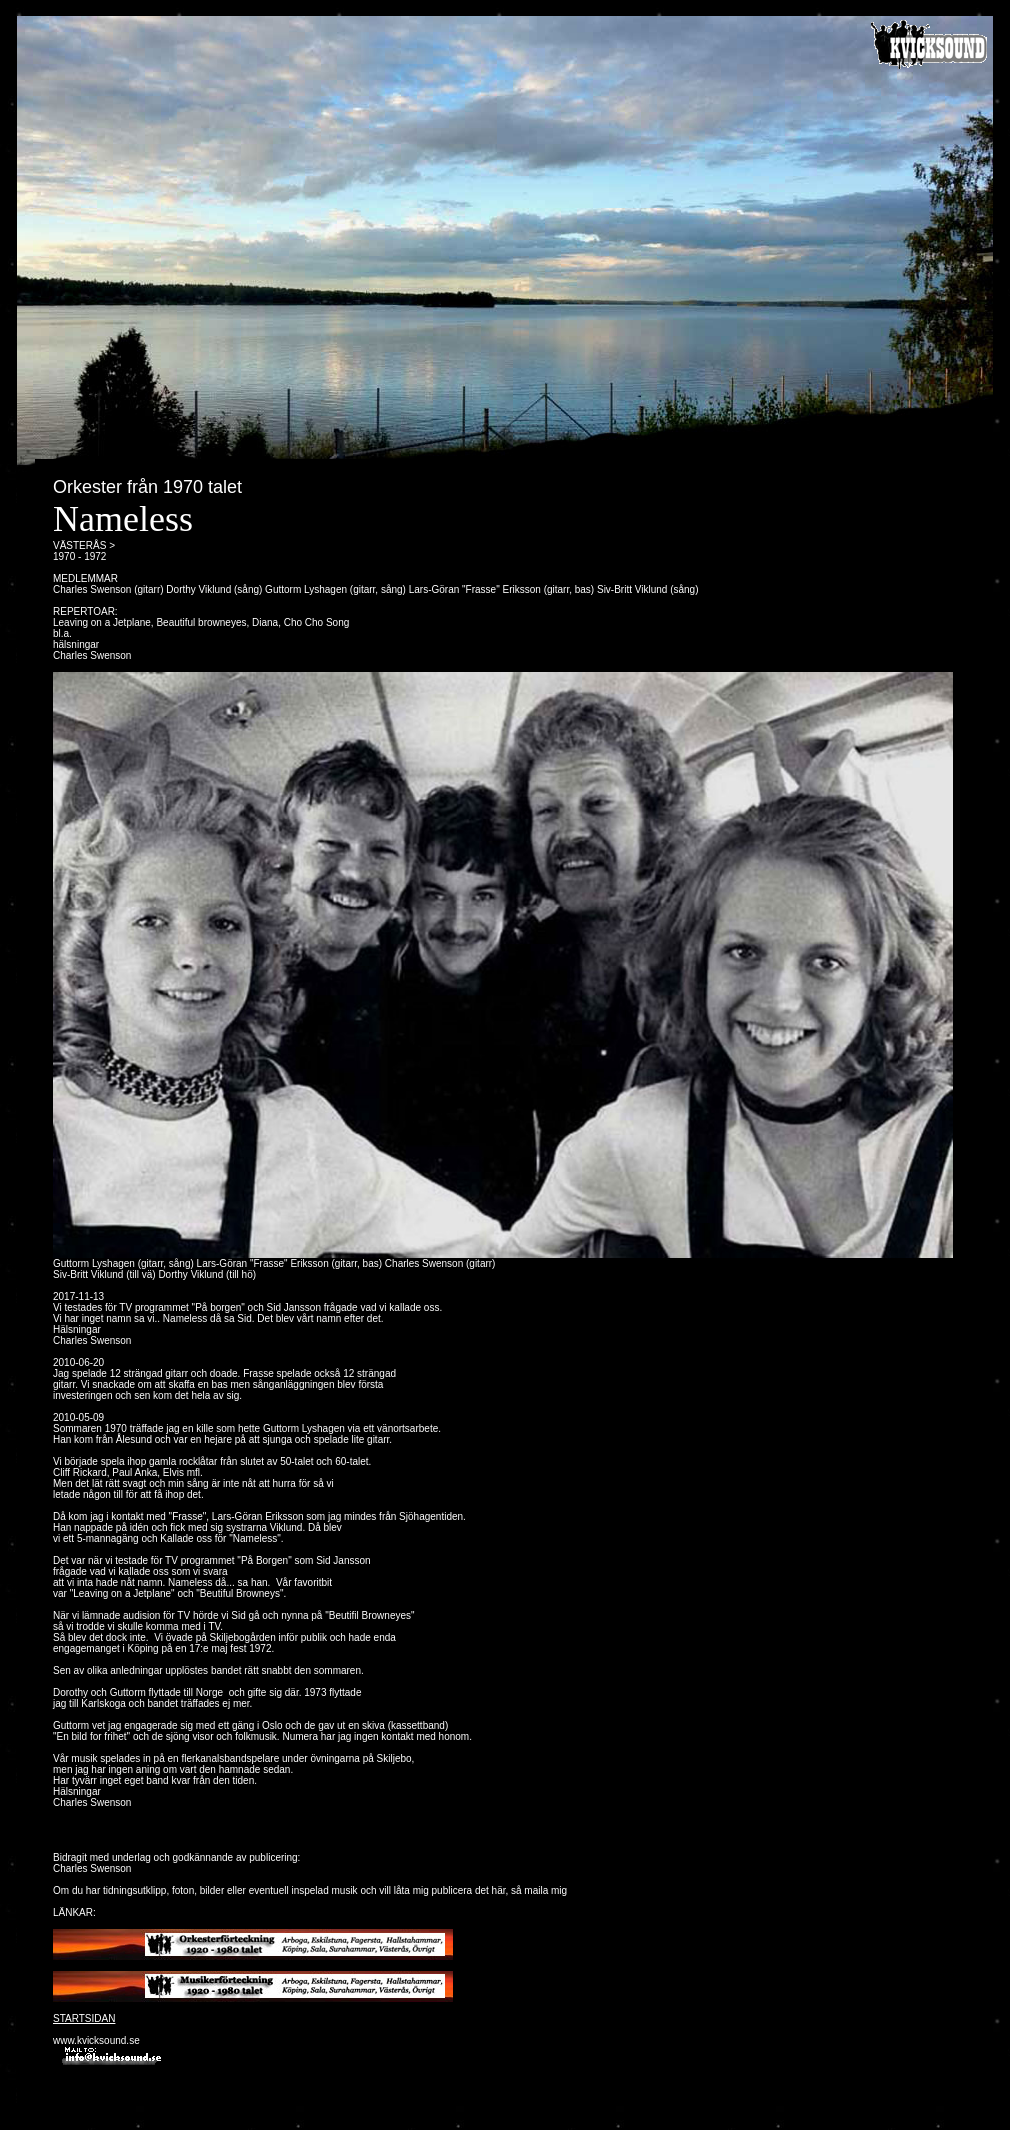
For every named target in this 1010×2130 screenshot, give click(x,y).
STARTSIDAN (84, 2018)
